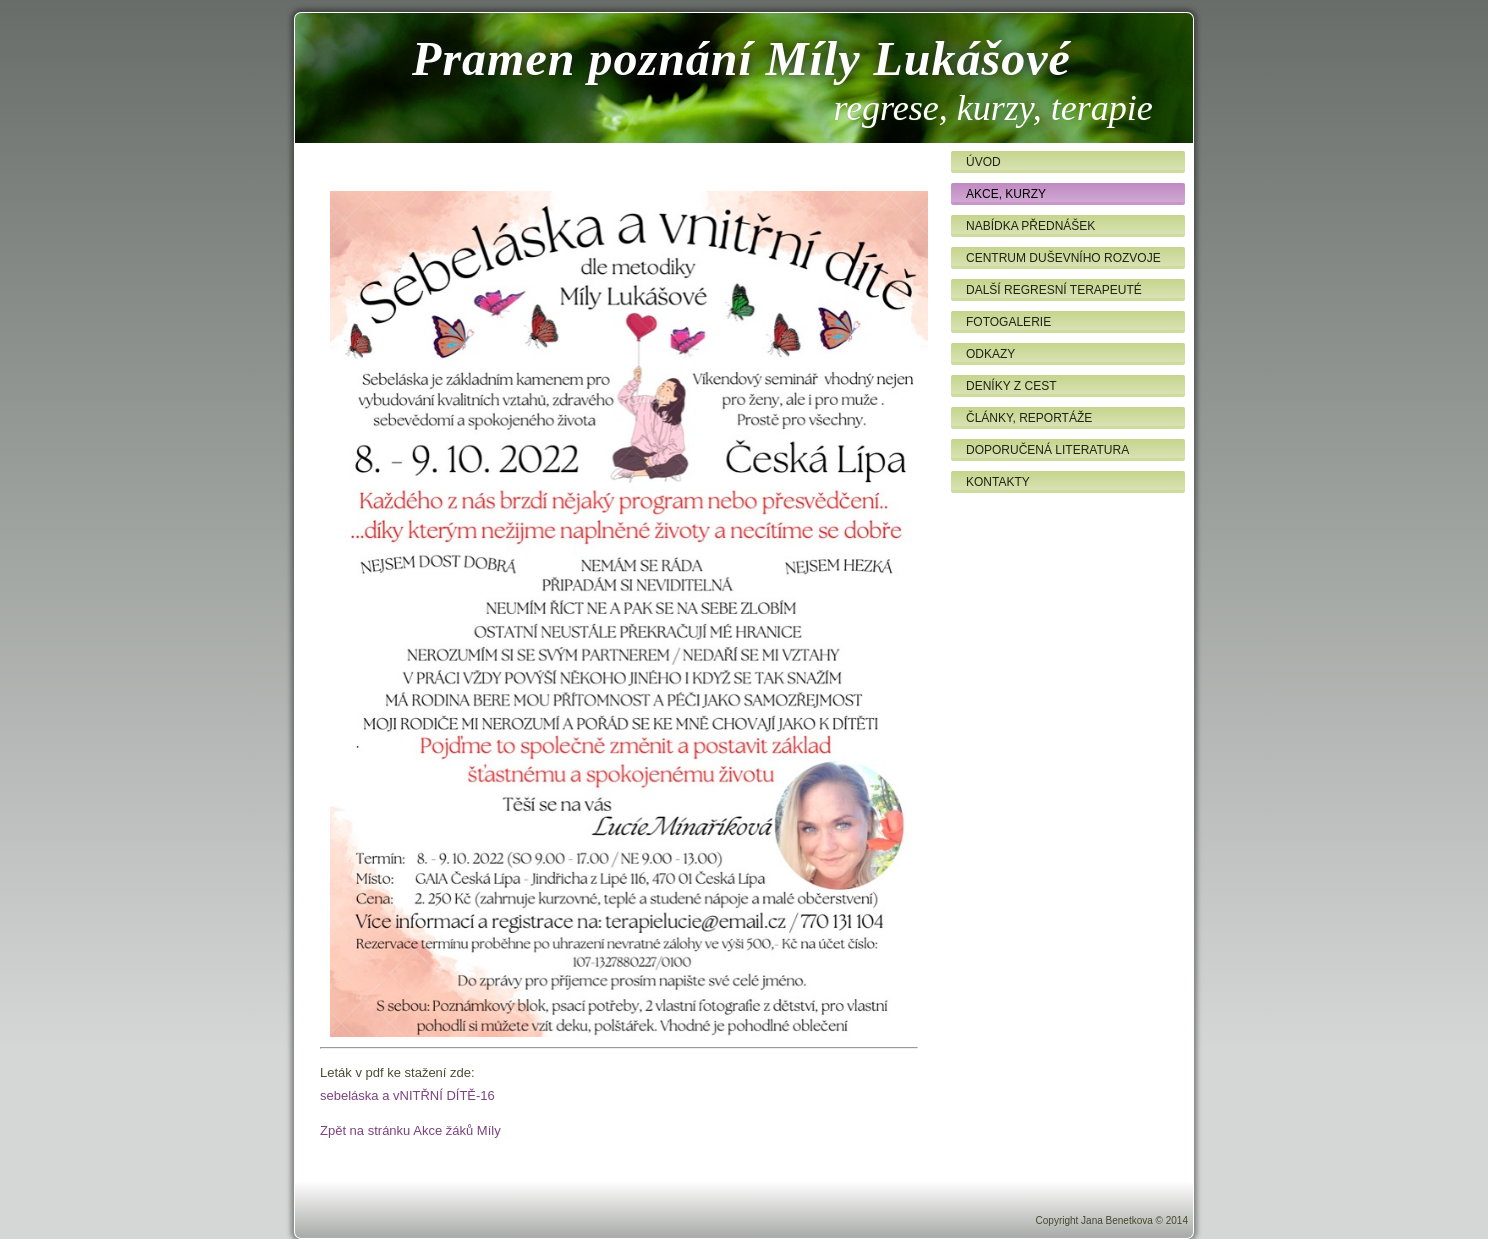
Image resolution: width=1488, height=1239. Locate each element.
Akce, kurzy (1006, 194)
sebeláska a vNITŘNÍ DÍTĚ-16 (407, 1095)
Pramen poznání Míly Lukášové (741, 58)
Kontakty (998, 482)
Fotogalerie (1008, 322)
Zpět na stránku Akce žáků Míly (410, 1130)
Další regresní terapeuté (1054, 290)
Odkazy (990, 354)
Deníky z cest (1011, 386)
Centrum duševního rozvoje (1063, 258)
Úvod (983, 162)
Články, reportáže (1029, 418)
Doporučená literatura (1047, 450)
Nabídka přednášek (1030, 226)
